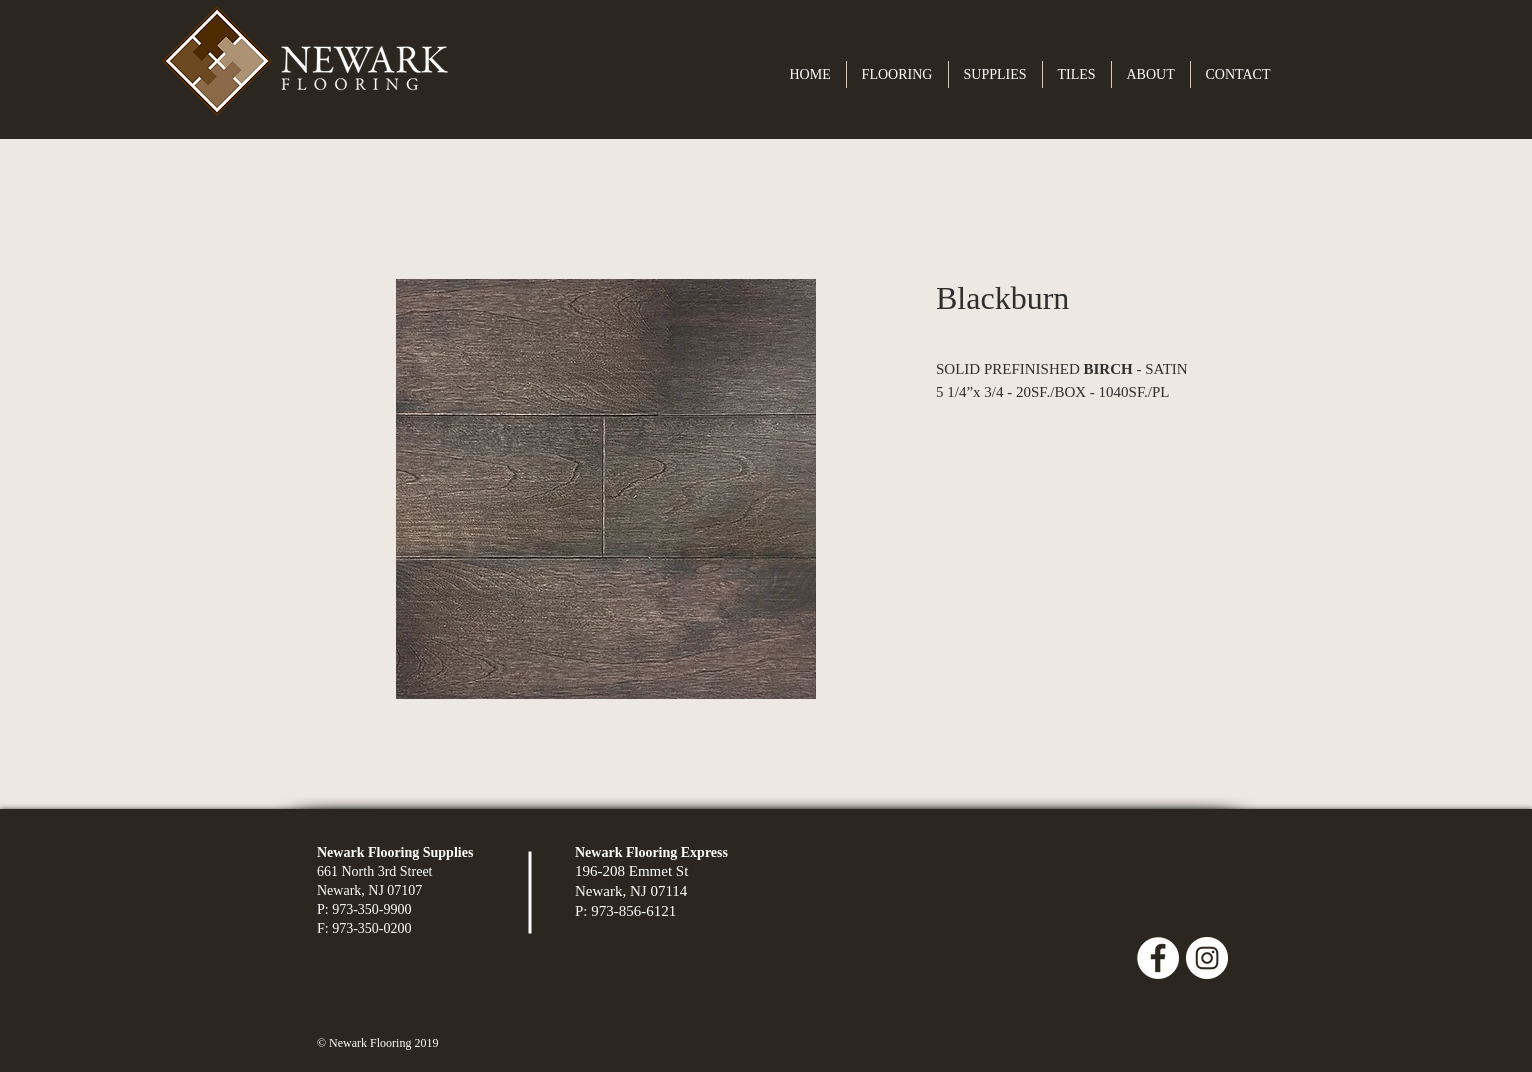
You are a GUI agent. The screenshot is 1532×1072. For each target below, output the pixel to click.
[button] (897, 74)
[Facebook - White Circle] (1158, 958)
